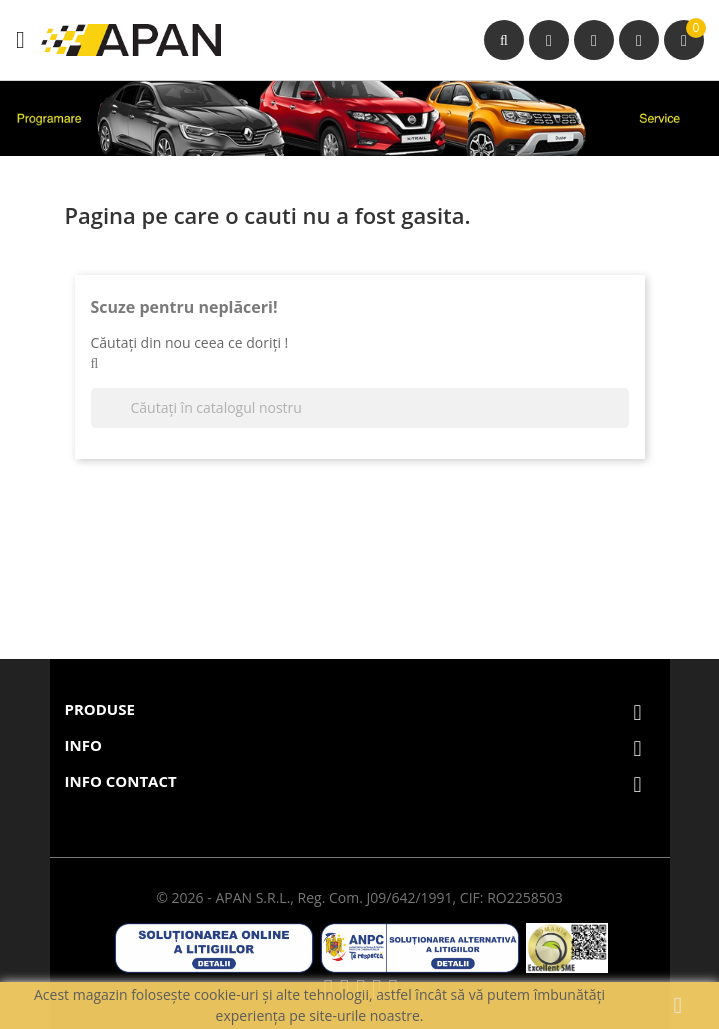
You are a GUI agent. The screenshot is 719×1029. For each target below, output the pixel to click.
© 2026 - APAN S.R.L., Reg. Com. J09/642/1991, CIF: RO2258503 (359, 897)
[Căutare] (360, 408)
